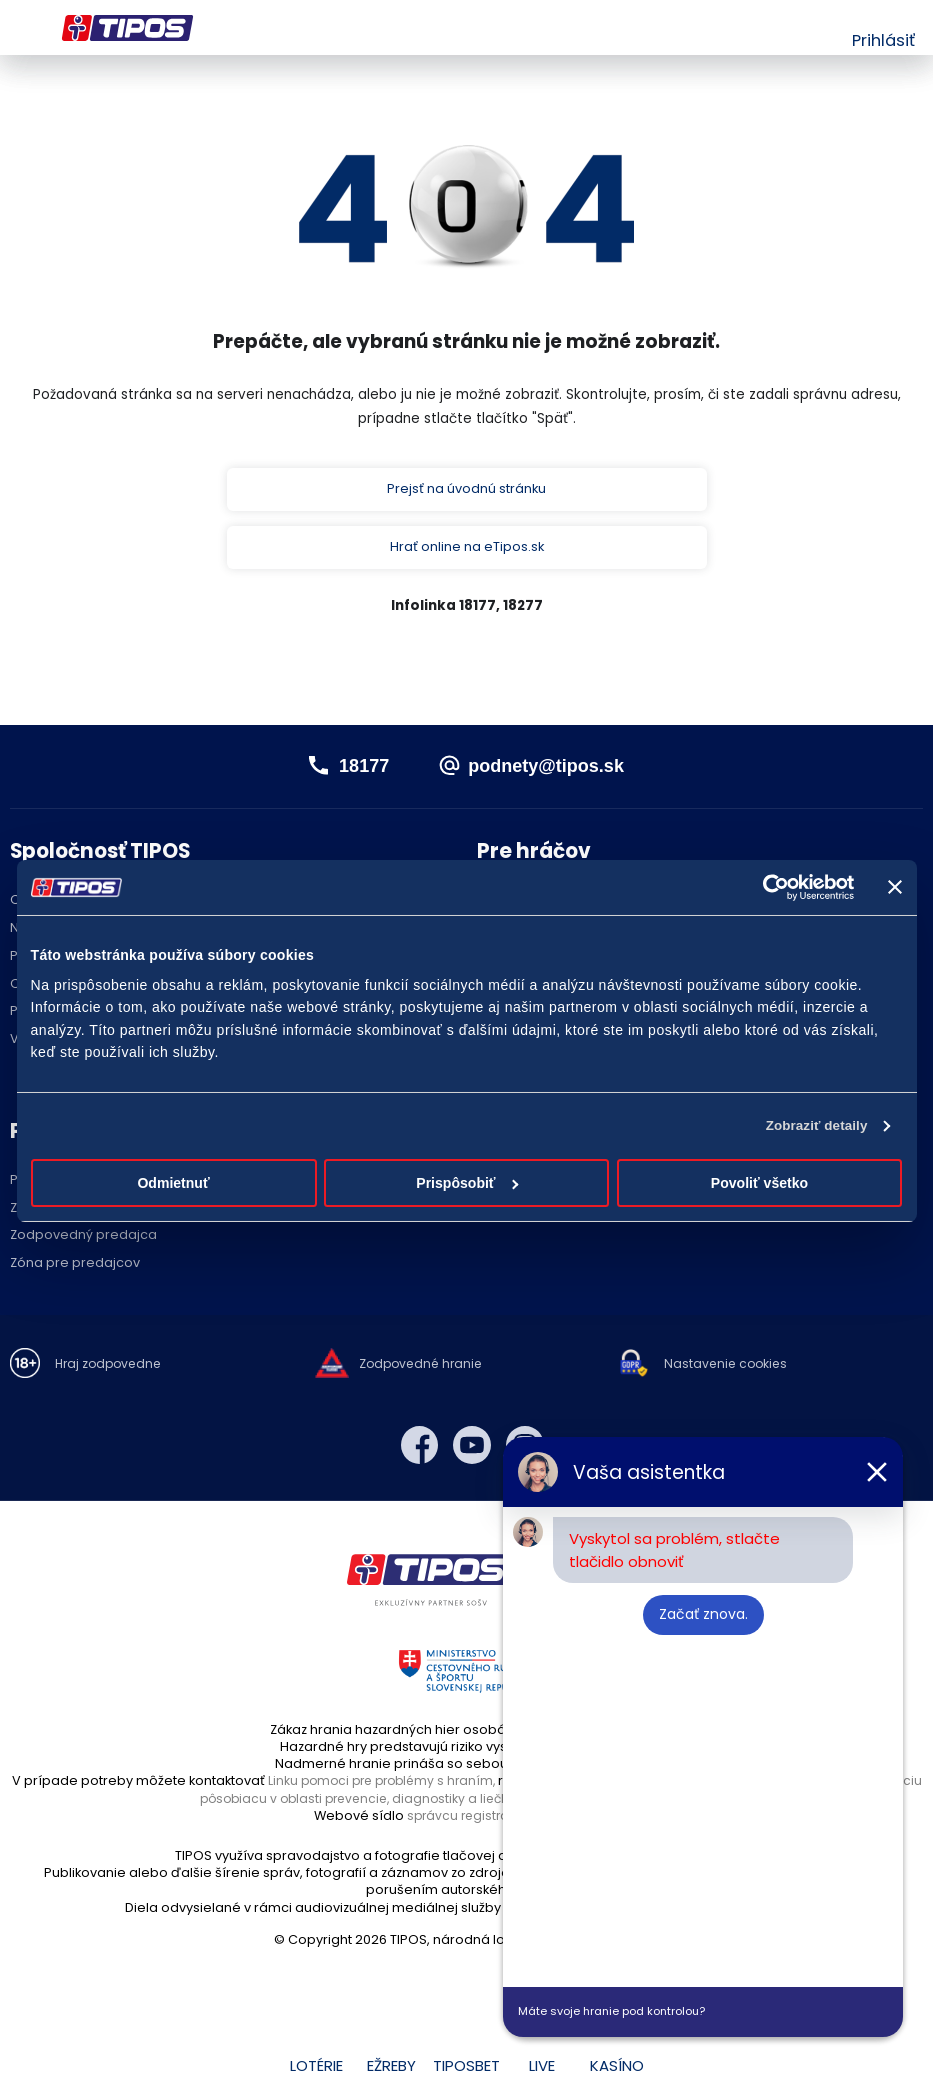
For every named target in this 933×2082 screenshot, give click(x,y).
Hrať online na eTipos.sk (466, 550)
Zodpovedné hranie (424, 1369)
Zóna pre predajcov (75, 1267)
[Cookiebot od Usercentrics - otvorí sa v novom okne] (766, 887)
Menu (22, 28)
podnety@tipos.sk (549, 769)
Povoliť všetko (759, 1184)
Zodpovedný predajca (83, 1240)
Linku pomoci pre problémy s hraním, (407, 1785)
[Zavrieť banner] (895, 887)
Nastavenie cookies (728, 1369)
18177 (354, 769)
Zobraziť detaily (813, 1126)
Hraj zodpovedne (111, 1369)
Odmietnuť (173, 1184)
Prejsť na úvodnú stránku (467, 490)
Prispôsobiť (467, 1184)
